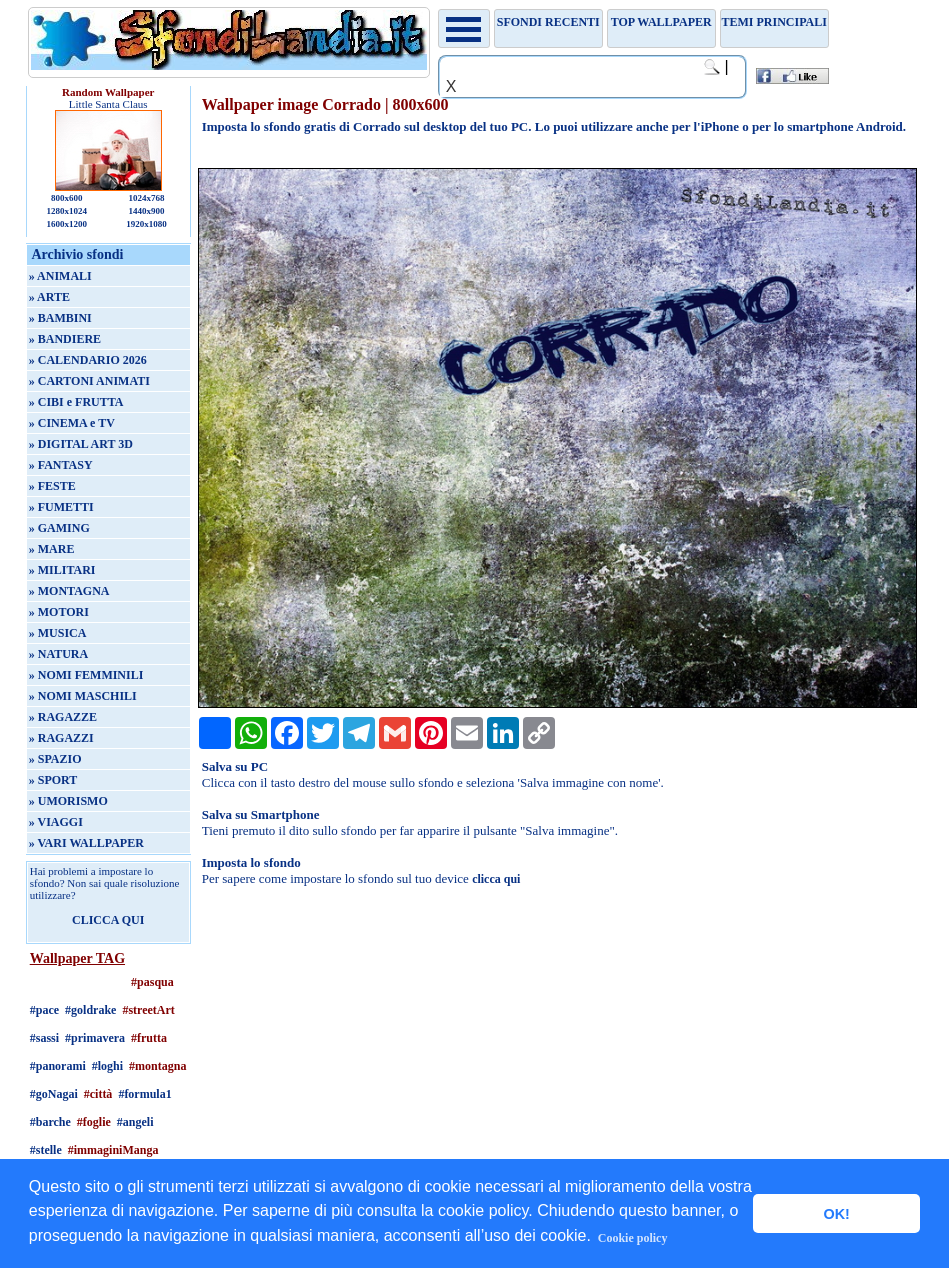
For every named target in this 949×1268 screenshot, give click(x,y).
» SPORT (53, 780)
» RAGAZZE (63, 717)
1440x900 (147, 211)
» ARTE (49, 297)
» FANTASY (61, 465)
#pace (44, 1010)
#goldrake (90, 1010)
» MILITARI (62, 570)
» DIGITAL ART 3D (81, 444)
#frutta (149, 1038)
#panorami (58, 1066)
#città (98, 1094)
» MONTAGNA (69, 591)
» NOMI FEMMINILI (86, 675)
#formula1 (144, 1094)
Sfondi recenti (548, 22)
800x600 (67, 198)
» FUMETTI (61, 507)
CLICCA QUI (108, 920)
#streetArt (148, 1010)
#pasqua (152, 982)
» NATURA (58, 654)
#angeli (135, 1122)
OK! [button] (836, 1214)
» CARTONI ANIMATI (89, 381)
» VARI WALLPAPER (86, 843)
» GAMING (59, 528)
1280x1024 (66, 211)
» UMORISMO (68, 801)
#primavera (95, 1038)
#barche (50, 1122)
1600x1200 (66, 224)
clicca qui (496, 879)
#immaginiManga (113, 1150)
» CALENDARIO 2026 (88, 360)
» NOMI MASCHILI (83, 696)
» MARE (52, 549)
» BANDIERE (65, 339)
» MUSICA (58, 633)
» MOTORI (59, 612)
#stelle (46, 1150)
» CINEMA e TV (72, 423)
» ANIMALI (60, 276)
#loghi (107, 1066)
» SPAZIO (55, 759)
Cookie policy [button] (633, 1238)
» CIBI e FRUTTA (76, 402)
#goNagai (54, 1094)
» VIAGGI (56, 822)
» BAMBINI (60, 318)
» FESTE (52, 486)
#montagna (157, 1066)
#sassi (44, 1038)
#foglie (94, 1122)
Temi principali (773, 22)
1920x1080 (146, 224)
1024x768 (147, 198)
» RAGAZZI (61, 738)
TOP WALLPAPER (661, 22)
